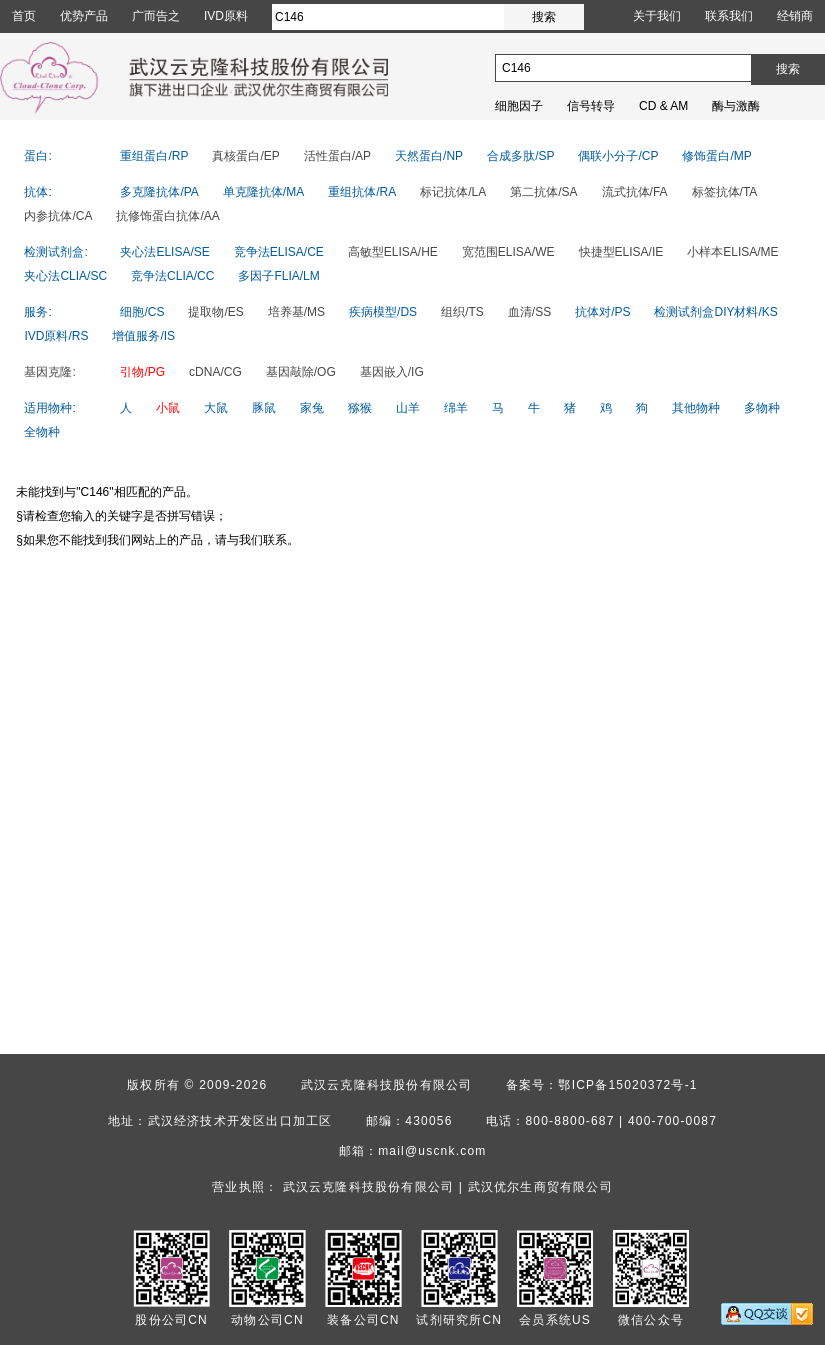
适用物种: (49, 408)
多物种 (762, 408)
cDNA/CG (215, 372)
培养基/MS (296, 312)
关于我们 (657, 16)
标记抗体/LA (453, 192)
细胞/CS (142, 312)
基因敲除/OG (301, 372)
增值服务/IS (143, 336)
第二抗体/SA (543, 192)
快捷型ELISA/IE (621, 252)
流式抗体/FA (635, 192)
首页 (24, 16)
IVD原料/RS (56, 336)
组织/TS (462, 312)
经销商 (795, 16)
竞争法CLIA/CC (172, 276)
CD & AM (663, 106)
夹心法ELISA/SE (164, 252)
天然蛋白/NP (429, 156)
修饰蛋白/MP (716, 156)
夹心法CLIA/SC (65, 276)
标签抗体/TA (725, 192)
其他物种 (696, 408)
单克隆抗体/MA (263, 192)
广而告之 (156, 16)
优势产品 (84, 16)
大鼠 (216, 408)
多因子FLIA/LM (278, 276)
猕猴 (360, 408)
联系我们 (729, 16)
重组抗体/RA (362, 192)
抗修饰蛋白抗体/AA (167, 216)
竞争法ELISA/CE (279, 252)
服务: (37, 312)
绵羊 (456, 408)
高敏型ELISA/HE (393, 252)
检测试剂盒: (55, 252)
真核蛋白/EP (245, 156)
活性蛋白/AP (337, 156)
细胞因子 (519, 106)
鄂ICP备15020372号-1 (627, 1085)
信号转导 (591, 106)
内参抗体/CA (58, 216)
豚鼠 (264, 408)
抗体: (37, 192)
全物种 (42, 432)
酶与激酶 (736, 106)
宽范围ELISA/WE (508, 252)
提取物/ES (215, 312)
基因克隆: (49, 372)
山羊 (408, 408)
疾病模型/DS (383, 312)
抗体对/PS (602, 312)
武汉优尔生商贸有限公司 (540, 1187)
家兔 (312, 408)
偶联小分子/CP (618, 156)
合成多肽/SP (520, 156)
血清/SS (529, 312)
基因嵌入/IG (392, 372)
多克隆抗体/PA (159, 192)
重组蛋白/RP (154, 156)
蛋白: (37, 156)
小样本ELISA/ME (732, 252)
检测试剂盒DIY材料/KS (715, 312)
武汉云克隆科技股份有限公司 (387, 1085)
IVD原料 (226, 16)
